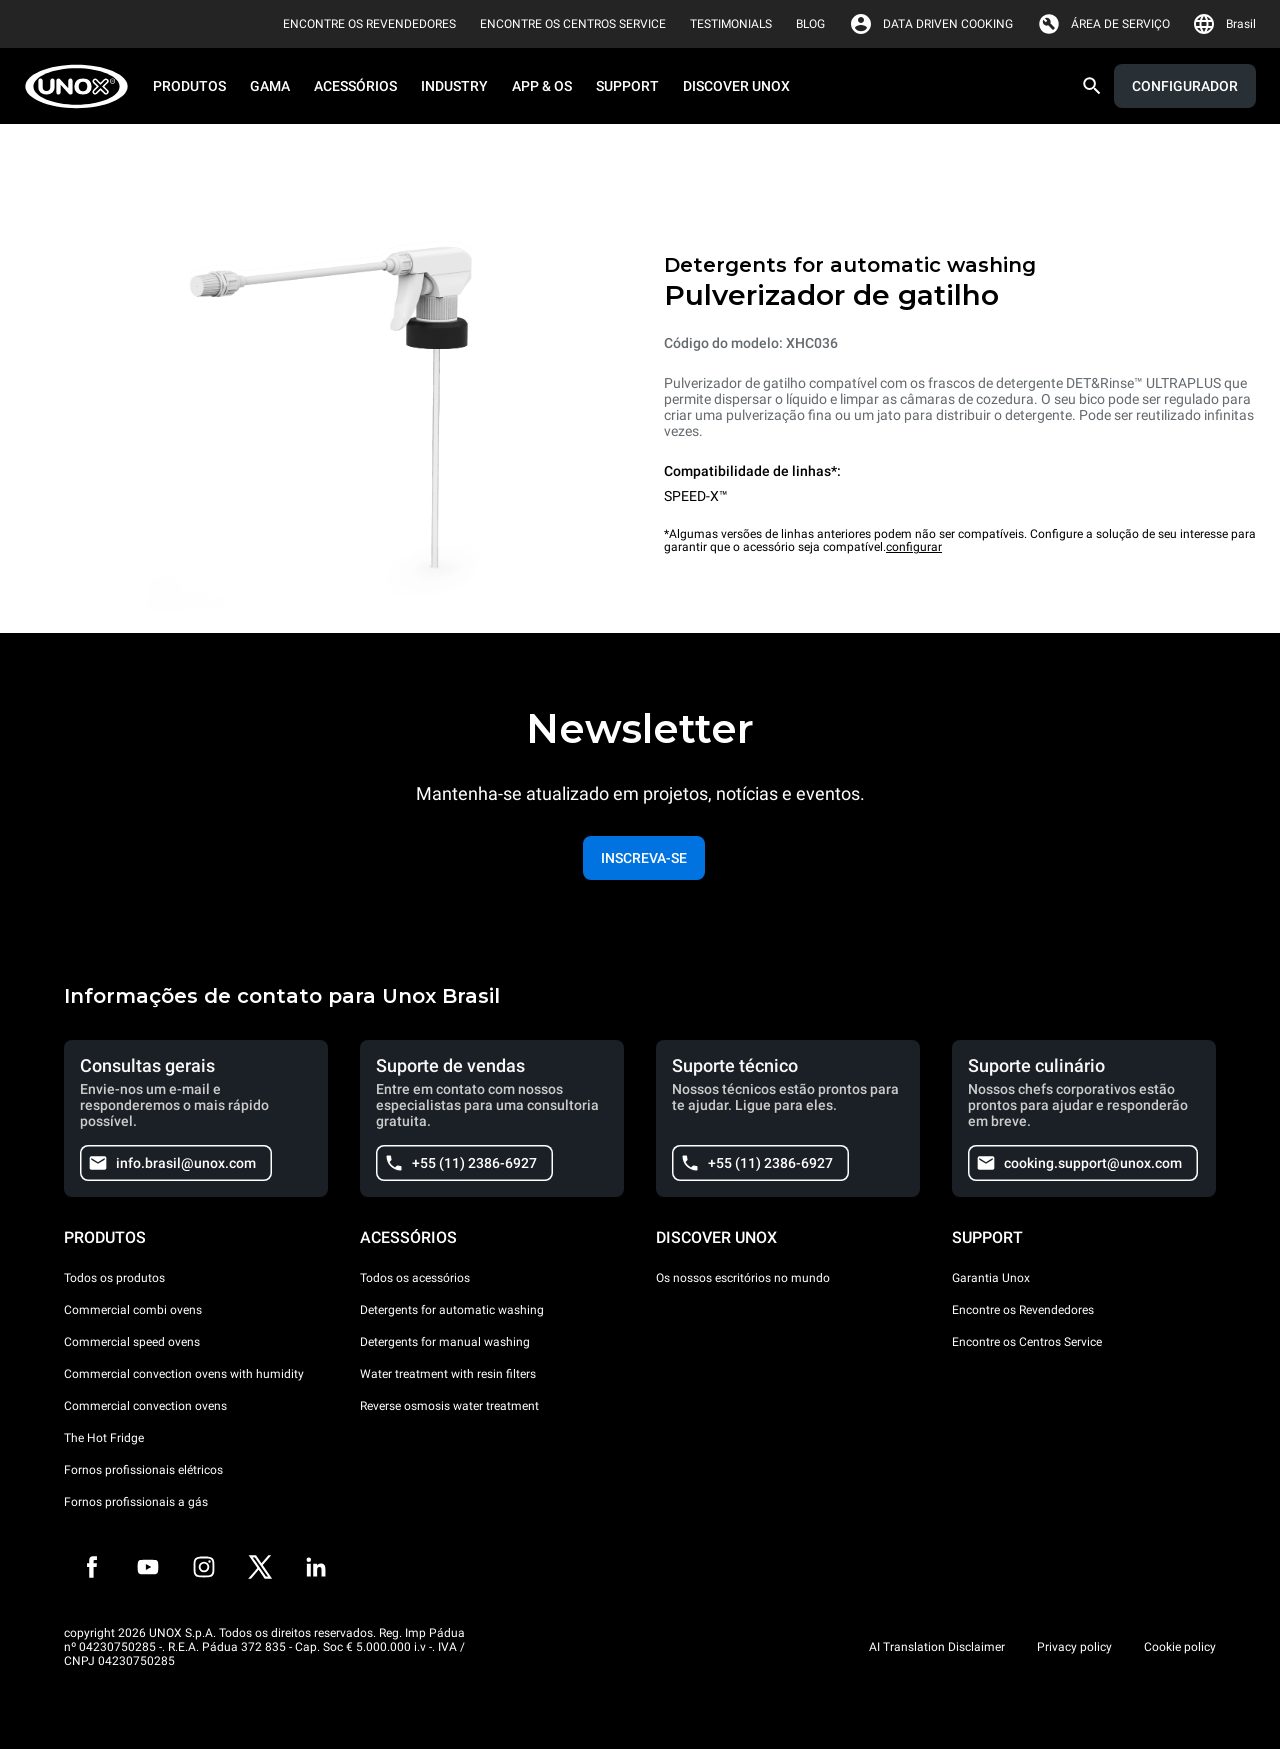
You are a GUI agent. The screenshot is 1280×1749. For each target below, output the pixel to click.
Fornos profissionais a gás (136, 1502)
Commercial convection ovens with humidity (184, 1374)
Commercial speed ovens (132, 1342)
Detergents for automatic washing (452, 1310)
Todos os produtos (114, 1278)
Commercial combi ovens (133, 1310)
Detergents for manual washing (445, 1342)
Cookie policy (1180, 1647)
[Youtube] (148, 1567)
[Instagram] (204, 1567)
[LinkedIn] (316, 1567)
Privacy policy (1074, 1647)
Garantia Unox (991, 1278)
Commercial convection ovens (145, 1406)
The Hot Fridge (104, 1438)
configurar (914, 547)
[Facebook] (92, 1567)
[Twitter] (260, 1567)
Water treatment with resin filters (448, 1374)
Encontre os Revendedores (1023, 1310)
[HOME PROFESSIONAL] (82, 86)
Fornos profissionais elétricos (143, 1470)
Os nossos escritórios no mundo (743, 1278)
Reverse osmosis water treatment (449, 1406)
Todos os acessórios (415, 1278)
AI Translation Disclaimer (937, 1647)
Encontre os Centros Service (1027, 1342)
